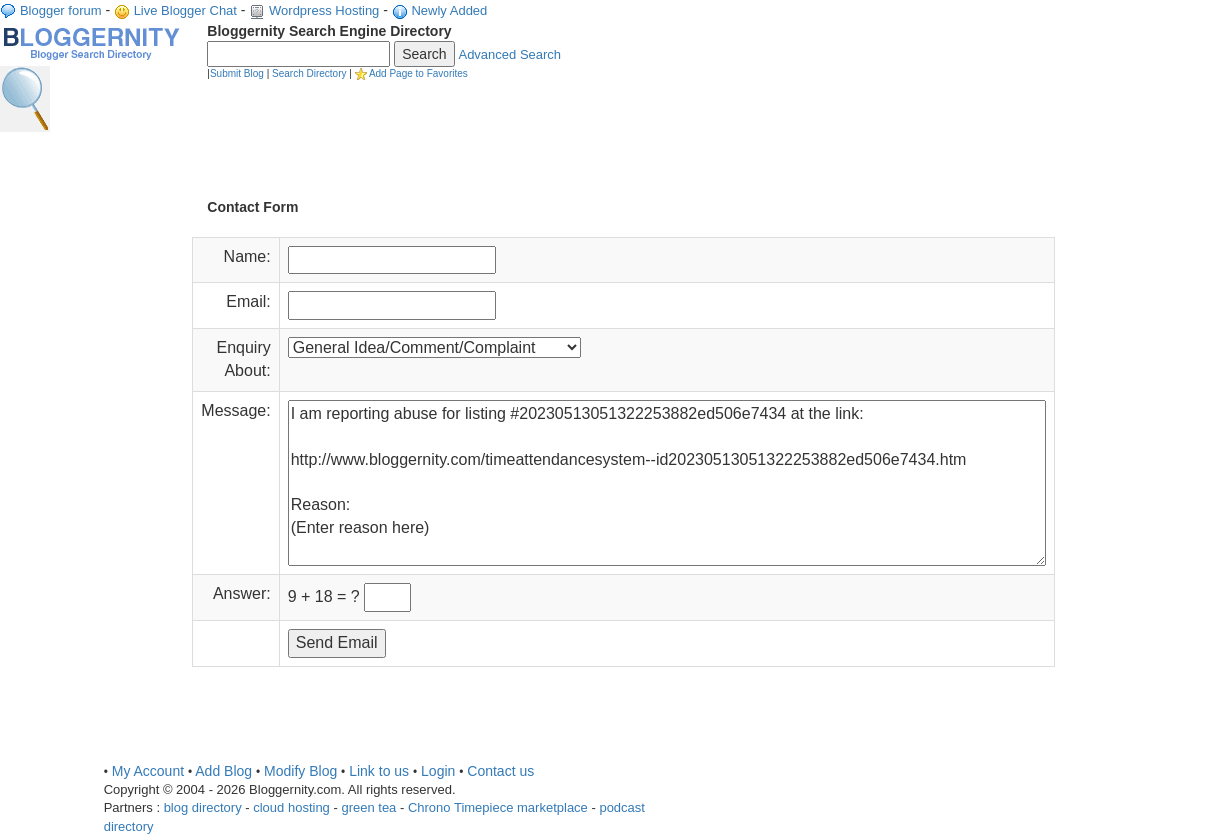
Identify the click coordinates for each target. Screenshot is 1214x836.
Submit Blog (237, 73)
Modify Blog (300, 771)
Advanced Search (509, 54)
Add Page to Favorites (418, 73)
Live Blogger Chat (185, 10)
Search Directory (309, 73)
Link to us (379, 771)
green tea (368, 807)
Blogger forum (61, 10)
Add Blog (223, 771)
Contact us (500, 771)
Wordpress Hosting (324, 10)
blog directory (203, 807)
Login (438, 771)
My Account (148, 771)
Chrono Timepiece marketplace (498, 807)
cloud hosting (291, 807)
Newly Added (449, 10)
